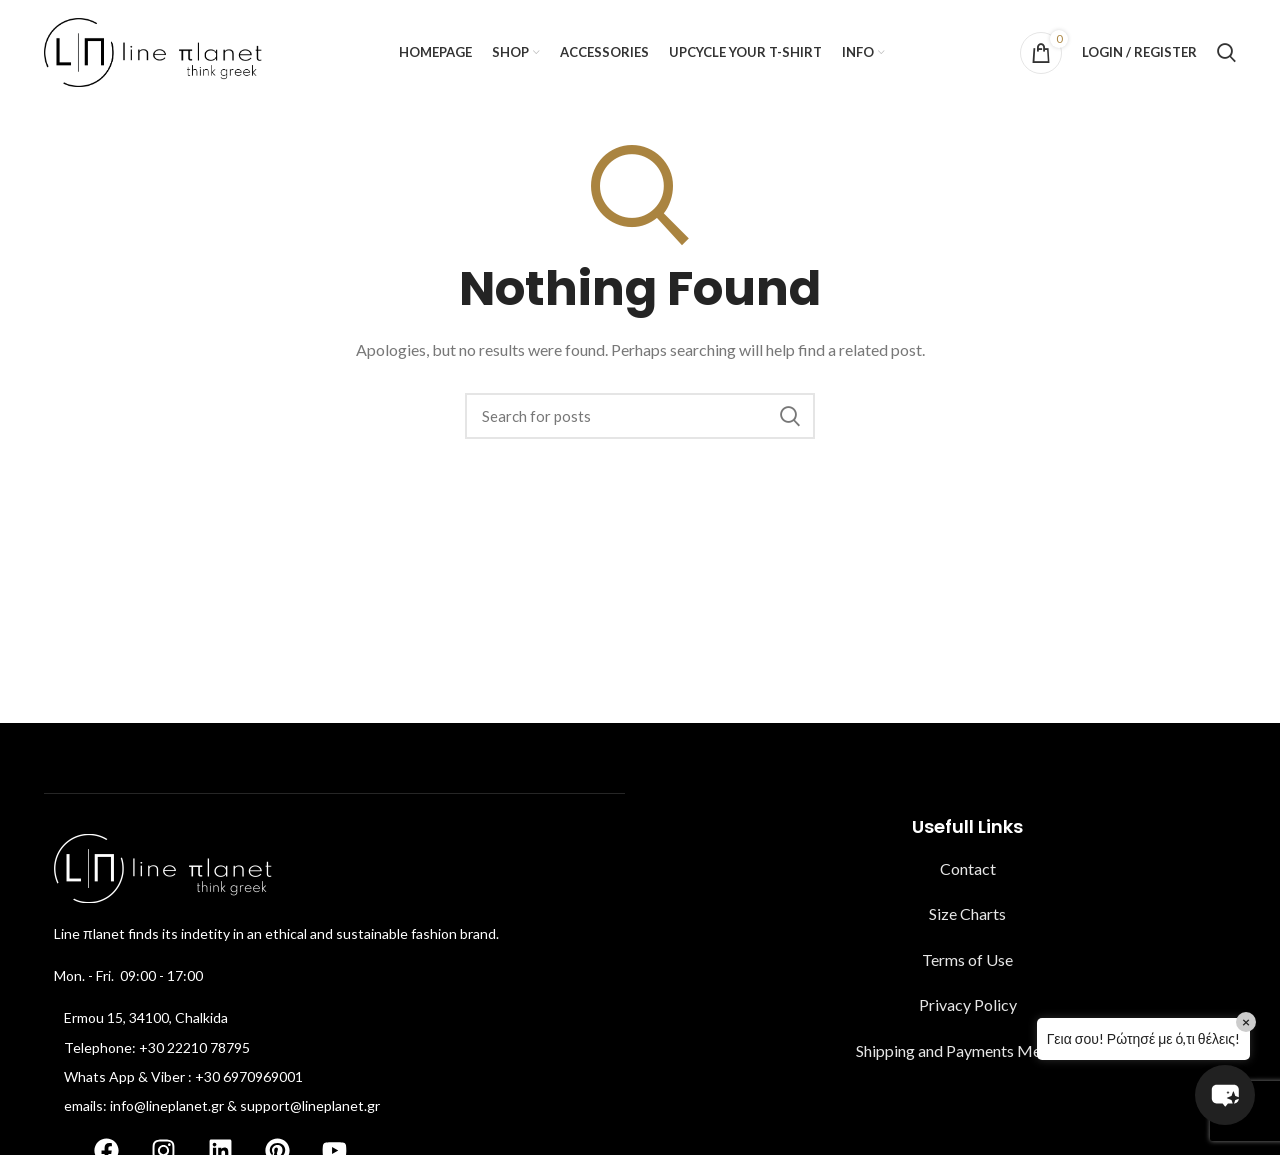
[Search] (1226, 53)
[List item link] (334, 1018)
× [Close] (1246, 1021)
